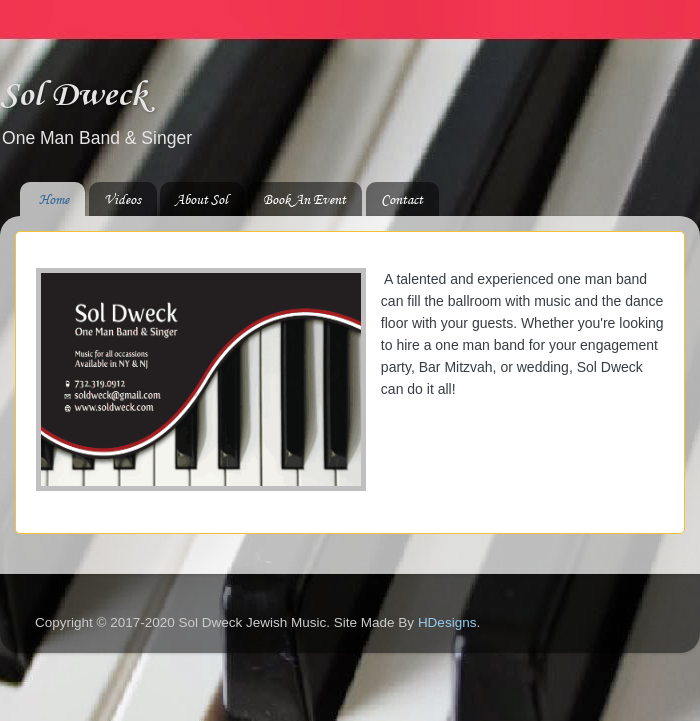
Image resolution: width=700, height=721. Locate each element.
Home (54, 199)
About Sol (201, 199)
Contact (402, 199)
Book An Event (304, 199)
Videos (122, 199)
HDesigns (447, 622)
